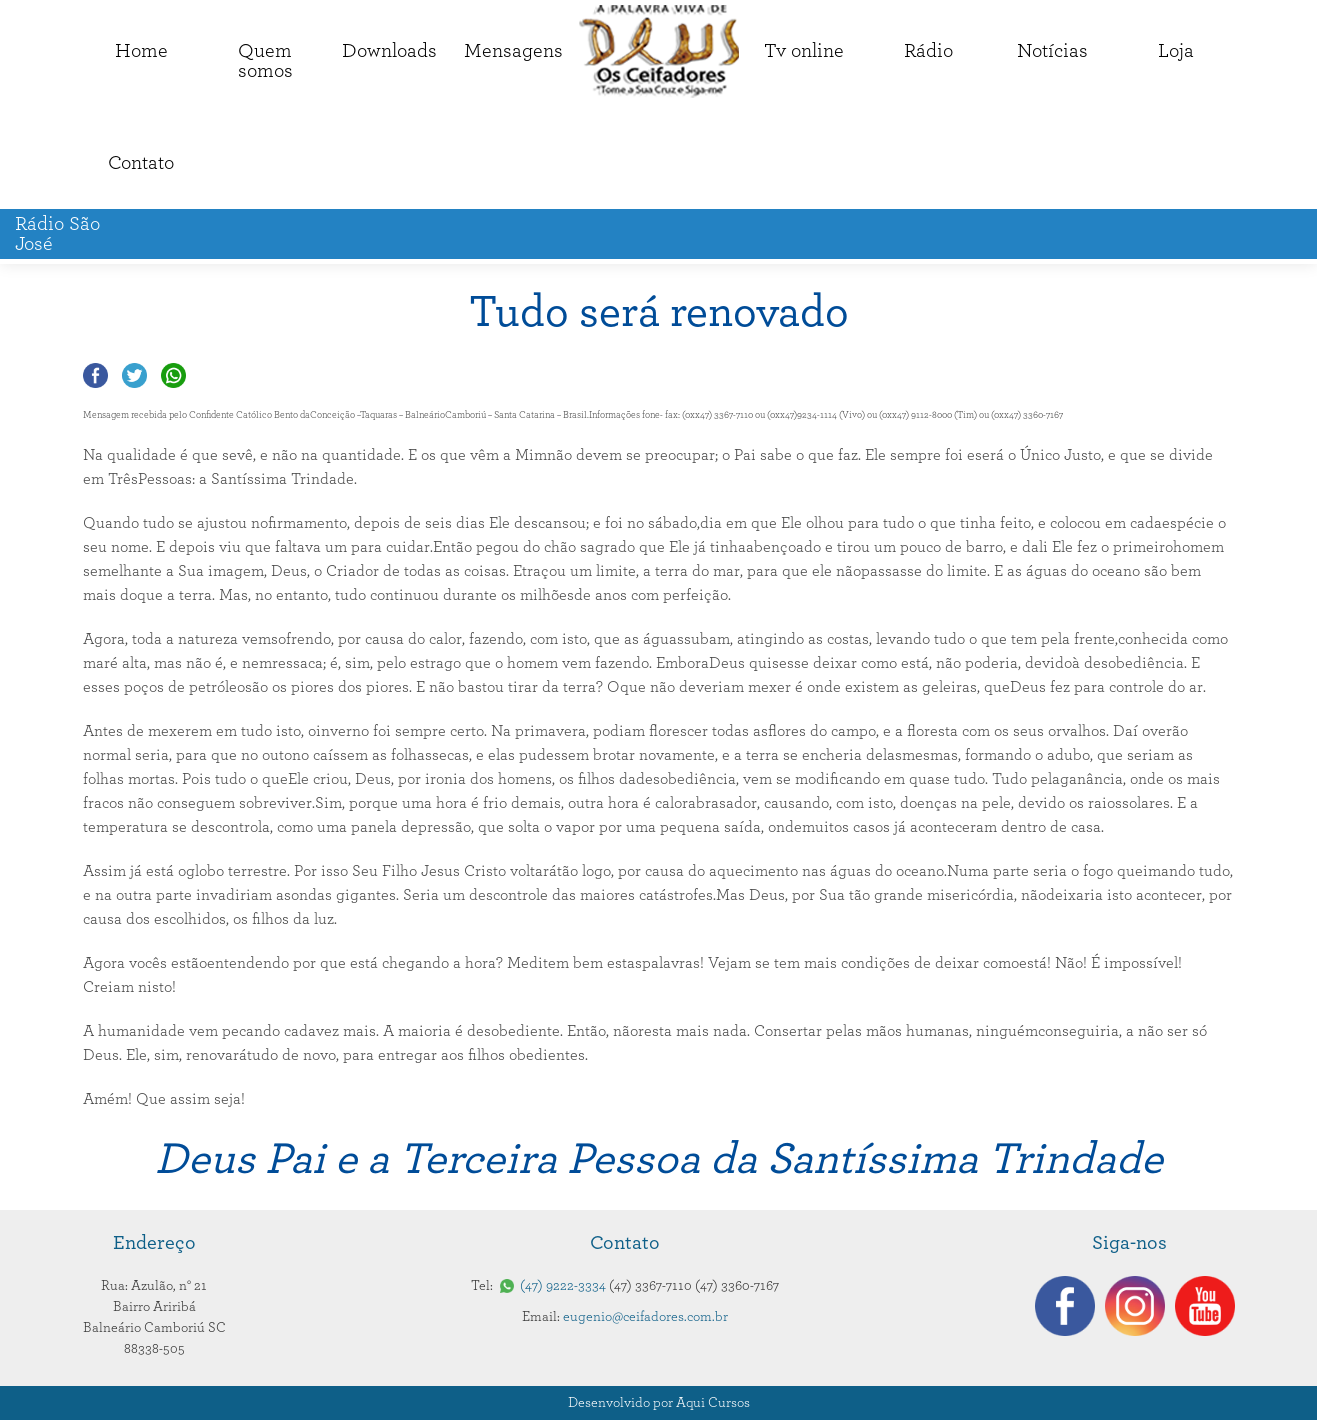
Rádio (928, 51)
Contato (141, 163)
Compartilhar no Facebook (95, 375)
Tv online (804, 51)
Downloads (389, 51)
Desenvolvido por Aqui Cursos (659, 1403)
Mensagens (513, 51)
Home (141, 51)
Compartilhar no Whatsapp (173, 375)
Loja (1176, 51)
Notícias (1052, 51)
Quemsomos (265, 61)
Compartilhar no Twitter (134, 375)
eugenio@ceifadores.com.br (645, 1317)
